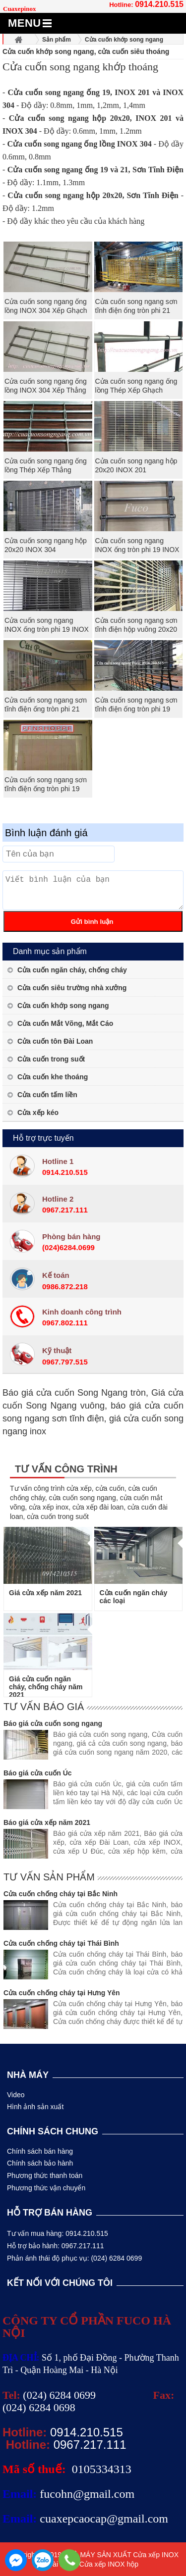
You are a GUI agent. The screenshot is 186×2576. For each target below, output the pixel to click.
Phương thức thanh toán (44, 2175)
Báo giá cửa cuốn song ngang (52, 1723)
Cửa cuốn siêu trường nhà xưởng (71, 988)
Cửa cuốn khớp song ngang (63, 1006)
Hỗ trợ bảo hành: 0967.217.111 (55, 2246)
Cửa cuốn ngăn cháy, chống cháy (72, 970)
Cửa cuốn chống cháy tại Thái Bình (61, 1943)
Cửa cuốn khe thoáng (52, 1077)
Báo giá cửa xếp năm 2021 (46, 1822)
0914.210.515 (159, 4)
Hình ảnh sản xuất (35, 2107)
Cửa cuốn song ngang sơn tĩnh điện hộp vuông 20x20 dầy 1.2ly (136, 629)
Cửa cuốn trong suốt (51, 1059)
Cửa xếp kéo (38, 1112)
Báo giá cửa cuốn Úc (37, 1773)
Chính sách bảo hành (40, 2163)
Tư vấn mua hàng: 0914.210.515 (57, 2233)
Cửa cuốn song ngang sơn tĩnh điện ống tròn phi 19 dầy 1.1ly (45, 789)
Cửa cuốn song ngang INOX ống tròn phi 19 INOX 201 (46, 629)
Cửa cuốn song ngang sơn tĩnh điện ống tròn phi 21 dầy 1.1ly (136, 310)
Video (16, 2095)
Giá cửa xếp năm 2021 (45, 1593)
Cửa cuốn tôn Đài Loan (55, 1041)
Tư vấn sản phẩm (49, 1876)
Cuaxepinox (19, 8)
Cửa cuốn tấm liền (47, 1095)
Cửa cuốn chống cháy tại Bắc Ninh (60, 1894)
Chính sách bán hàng (40, 2151)
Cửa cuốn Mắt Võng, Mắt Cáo (65, 1023)
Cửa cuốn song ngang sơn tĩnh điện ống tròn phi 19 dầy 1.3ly (136, 709)
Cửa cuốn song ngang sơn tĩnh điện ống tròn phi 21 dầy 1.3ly (45, 709)
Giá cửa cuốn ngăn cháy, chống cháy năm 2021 (46, 1687)
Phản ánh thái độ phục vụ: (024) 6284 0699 (74, 2258)
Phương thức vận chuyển (46, 2188)
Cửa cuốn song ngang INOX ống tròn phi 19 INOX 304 (137, 549)
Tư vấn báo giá (43, 1706)
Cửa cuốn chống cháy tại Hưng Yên (61, 1993)
